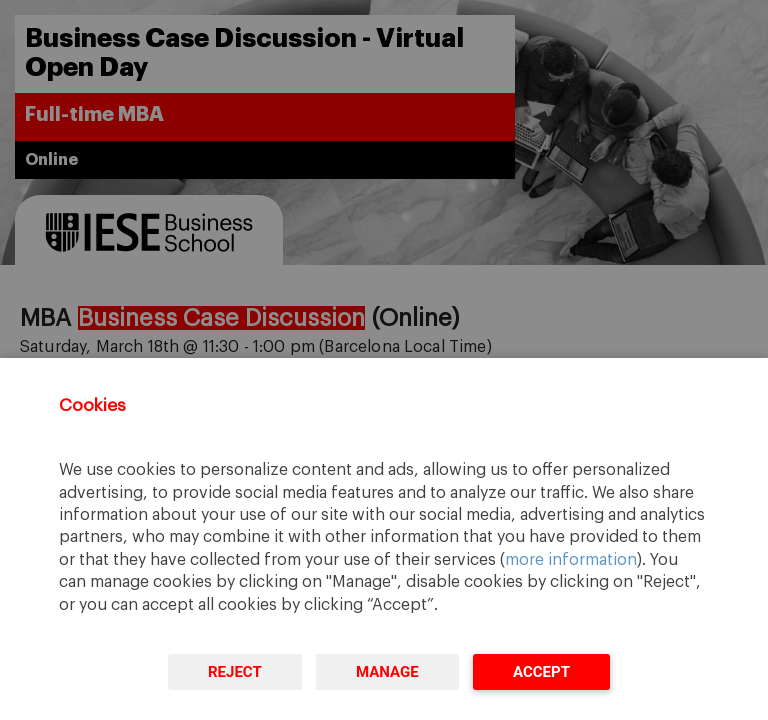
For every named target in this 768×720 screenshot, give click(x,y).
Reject (235, 672)
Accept (541, 672)
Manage (387, 672)
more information (571, 560)
